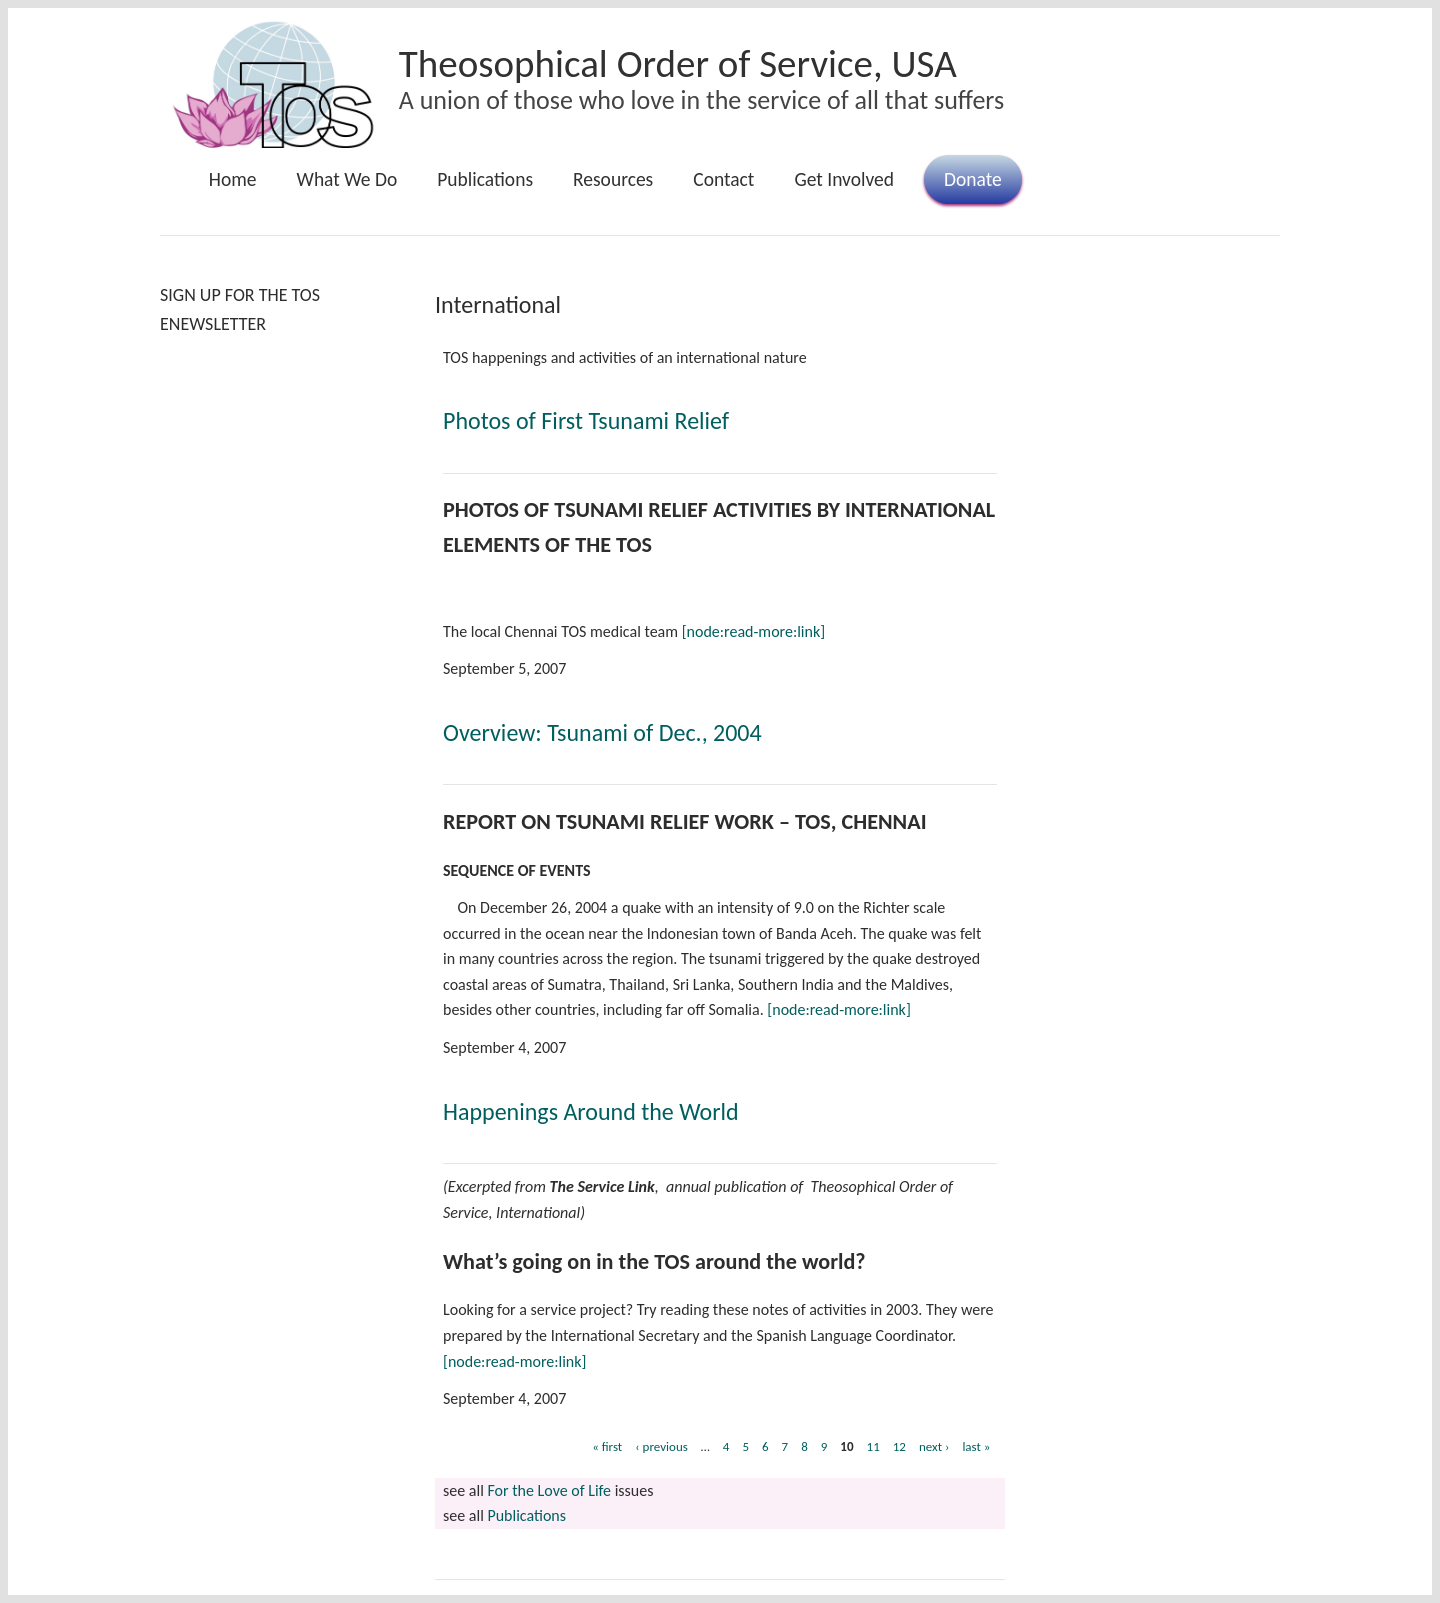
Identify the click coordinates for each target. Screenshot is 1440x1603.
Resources (613, 179)
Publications (485, 179)
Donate (973, 179)
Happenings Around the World (591, 1111)
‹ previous (661, 1446)
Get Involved (844, 179)
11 (873, 1446)
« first (607, 1446)
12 (899, 1446)
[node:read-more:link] (753, 631)
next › (934, 1446)
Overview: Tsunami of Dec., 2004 (602, 732)
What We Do (347, 179)
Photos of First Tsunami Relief (586, 420)
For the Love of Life (549, 1490)
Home (233, 179)
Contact (723, 179)
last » (976, 1446)
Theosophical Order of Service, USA (678, 63)
